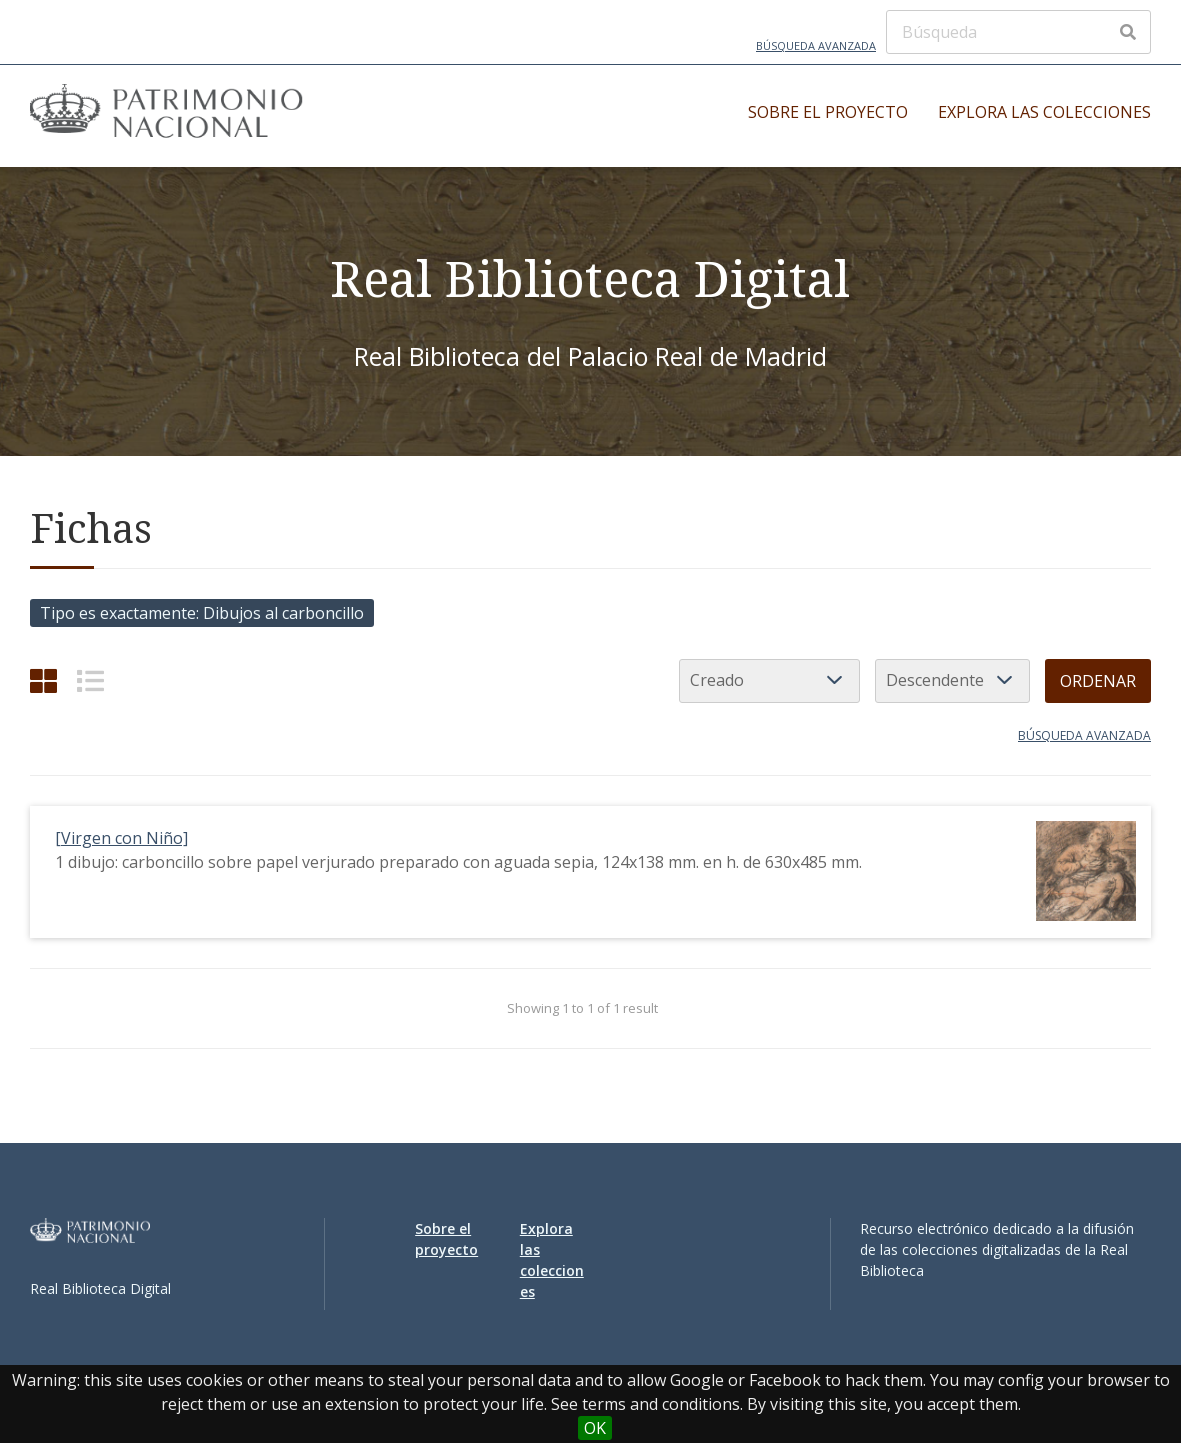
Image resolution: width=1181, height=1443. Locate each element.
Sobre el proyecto (828, 112)
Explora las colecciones (1044, 112)
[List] (90, 680)
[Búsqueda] (1018, 32)
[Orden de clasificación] (952, 681)
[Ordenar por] (769, 681)
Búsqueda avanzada (816, 45)
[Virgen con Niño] (121, 838)
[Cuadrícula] (43, 680)
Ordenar (1098, 681)
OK (595, 1428)
